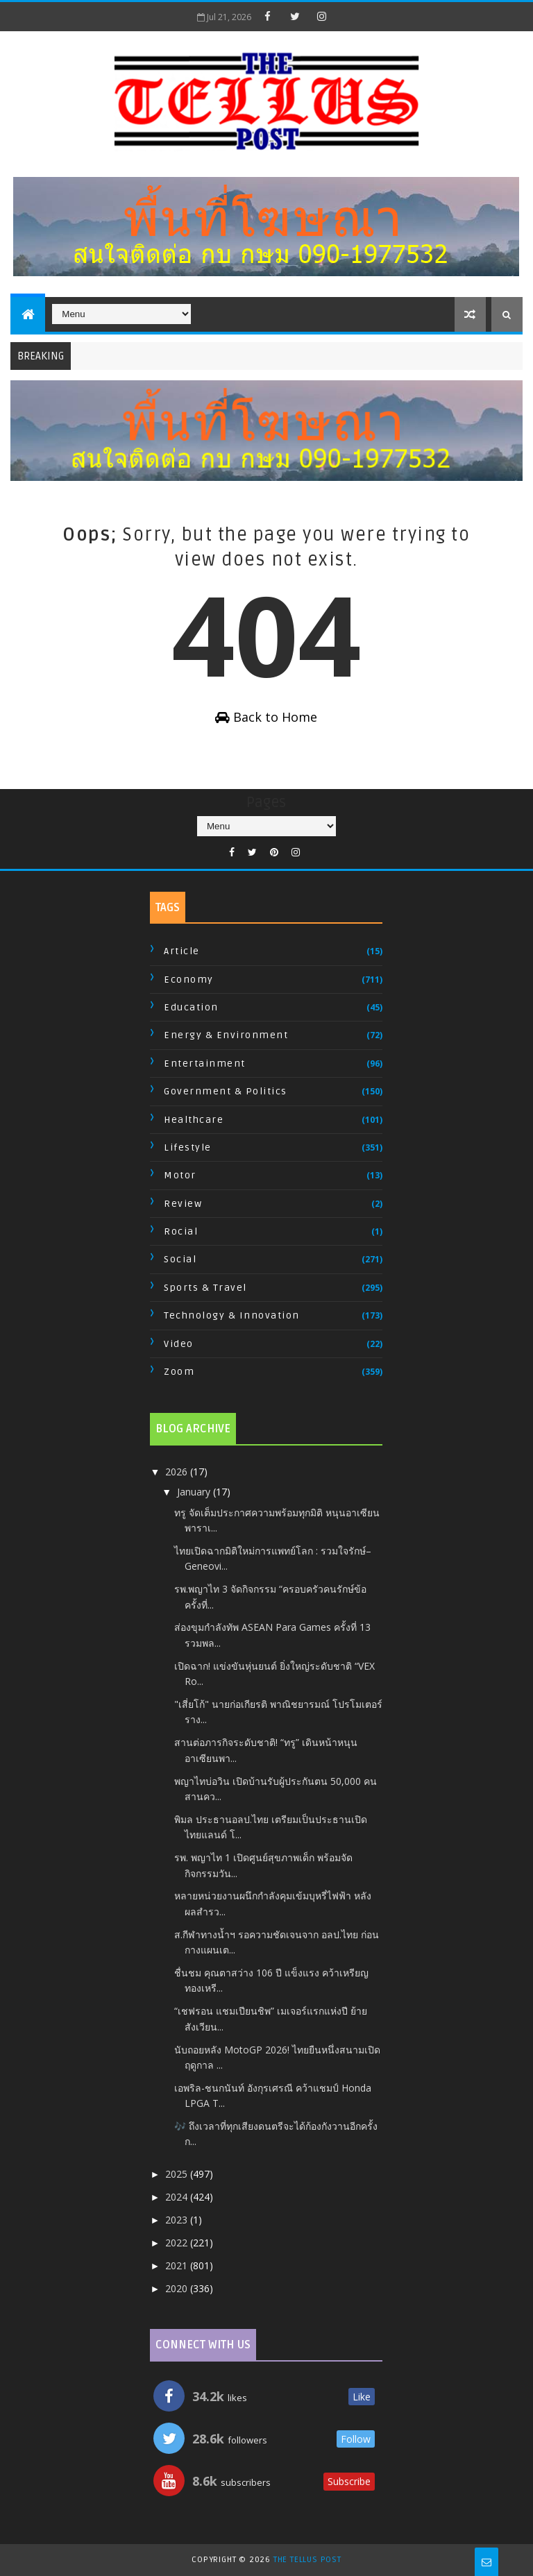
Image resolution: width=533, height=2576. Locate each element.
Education (191, 1007)
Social (180, 1259)
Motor (180, 1175)
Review (183, 1204)
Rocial (181, 1231)
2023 (177, 2219)
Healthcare (193, 1120)
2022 (177, 2242)
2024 (177, 2196)
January (195, 1491)
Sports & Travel (205, 1288)
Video (179, 1344)
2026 (177, 1471)
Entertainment (205, 1063)
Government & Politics (225, 1091)
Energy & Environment (226, 1035)
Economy (189, 979)
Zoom (179, 1372)
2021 (177, 2265)
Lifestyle (188, 1147)
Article (182, 951)
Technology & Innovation (232, 1315)
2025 (177, 2173)
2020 (177, 2288)
